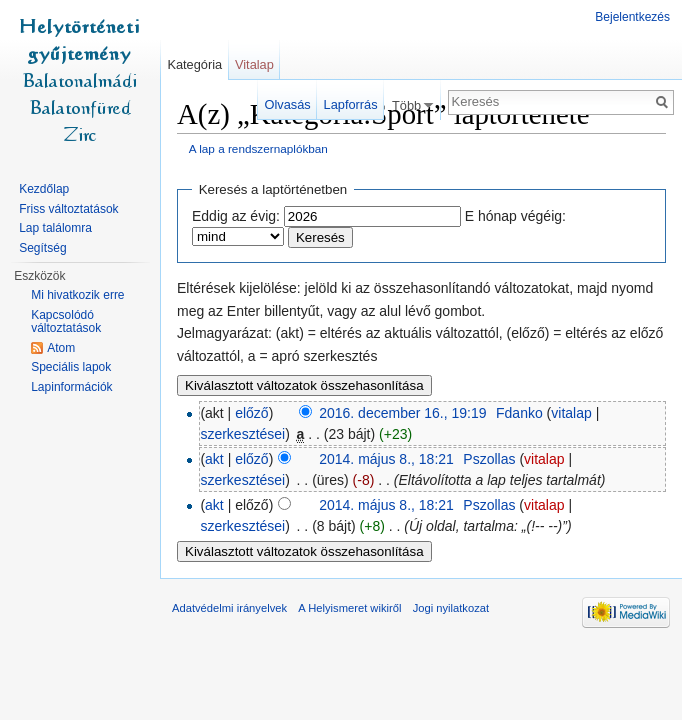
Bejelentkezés (632, 17)
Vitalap (254, 64)
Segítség (42, 248)
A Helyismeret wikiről (349, 608)
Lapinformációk (71, 387)
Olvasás (288, 104)
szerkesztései (242, 434)
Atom (61, 348)
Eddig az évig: (236, 216)
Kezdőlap (44, 189)
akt (214, 459)
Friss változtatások (68, 209)
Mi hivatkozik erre (77, 295)
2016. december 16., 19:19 (402, 413)
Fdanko (519, 413)
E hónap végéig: (515, 216)
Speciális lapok (71, 367)
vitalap (571, 413)
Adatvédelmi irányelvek (229, 608)
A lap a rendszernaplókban (258, 148)
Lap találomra (55, 228)
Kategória (194, 64)
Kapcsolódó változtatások (66, 322)
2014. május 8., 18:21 (386, 459)
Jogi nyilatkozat (451, 608)
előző (251, 413)
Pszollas (489, 459)
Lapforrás (351, 104)
